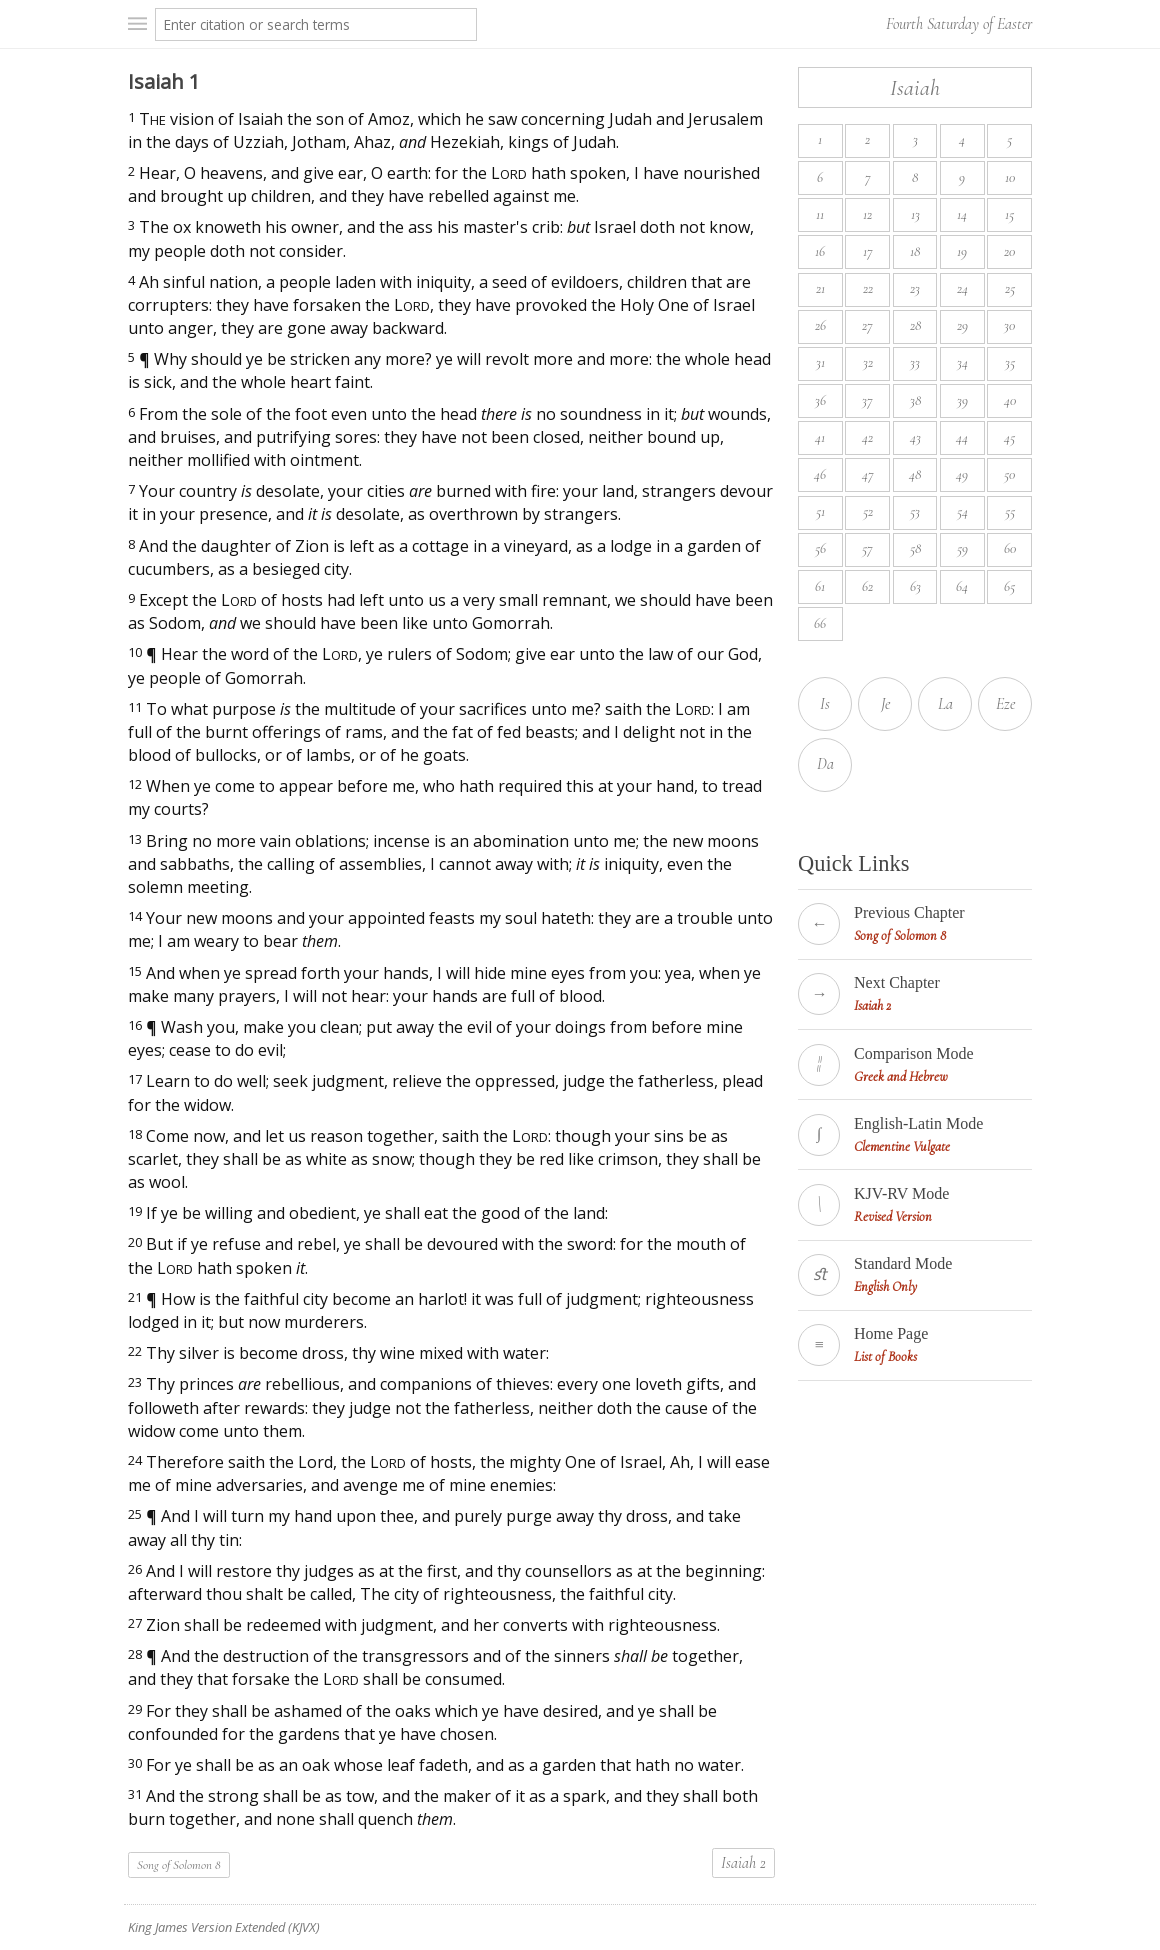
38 (915, 400)
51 (820, 511)
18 (915, 251)
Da (825, 764)
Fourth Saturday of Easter (959, 24)
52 (868, 511)
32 (868, 362)
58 (915, 548)
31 (820, 362)
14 (962, 214)
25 (1010, 288)
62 (867, 586)
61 (820, 586)
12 (867, 214)
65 (1009, 586)
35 (1010, 362)
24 (962, 288)
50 (1009, 474)
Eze (1005, 704)
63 (915, 586)
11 (820, 214)
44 (962, 437)
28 (915, 325)
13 (915, 214)
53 (915, 511)
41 (820, 437)
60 (1010, 548)
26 (820, 325)
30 (1009, 325)
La (945, 704)
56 (820, 548)
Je (885, 704)
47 (868, 474)
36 (820, 400)
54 (962, 511)
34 (962, 362)
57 (867, 548)
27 (867, 325)
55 (1010, 511)
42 (867, 437)
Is (825, 704)
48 (915, 474)
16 (820, 251)
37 (867, 400)
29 (962, 325)
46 (820, 474)
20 (1009, 251)
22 (868, 288)
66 (820, 623)
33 (915, 362)
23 (915, 288)
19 (962, 251)
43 (915, 437)
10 (1010, 177)
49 (962, 474)
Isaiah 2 (743, 1863)
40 (1010, 400)
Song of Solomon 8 (179, 1865)
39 (962, 400)
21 (820, 288)
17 (868, 251)
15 (1009, 214)
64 (962, 586)
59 (962, 548)
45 (1009, 437)
